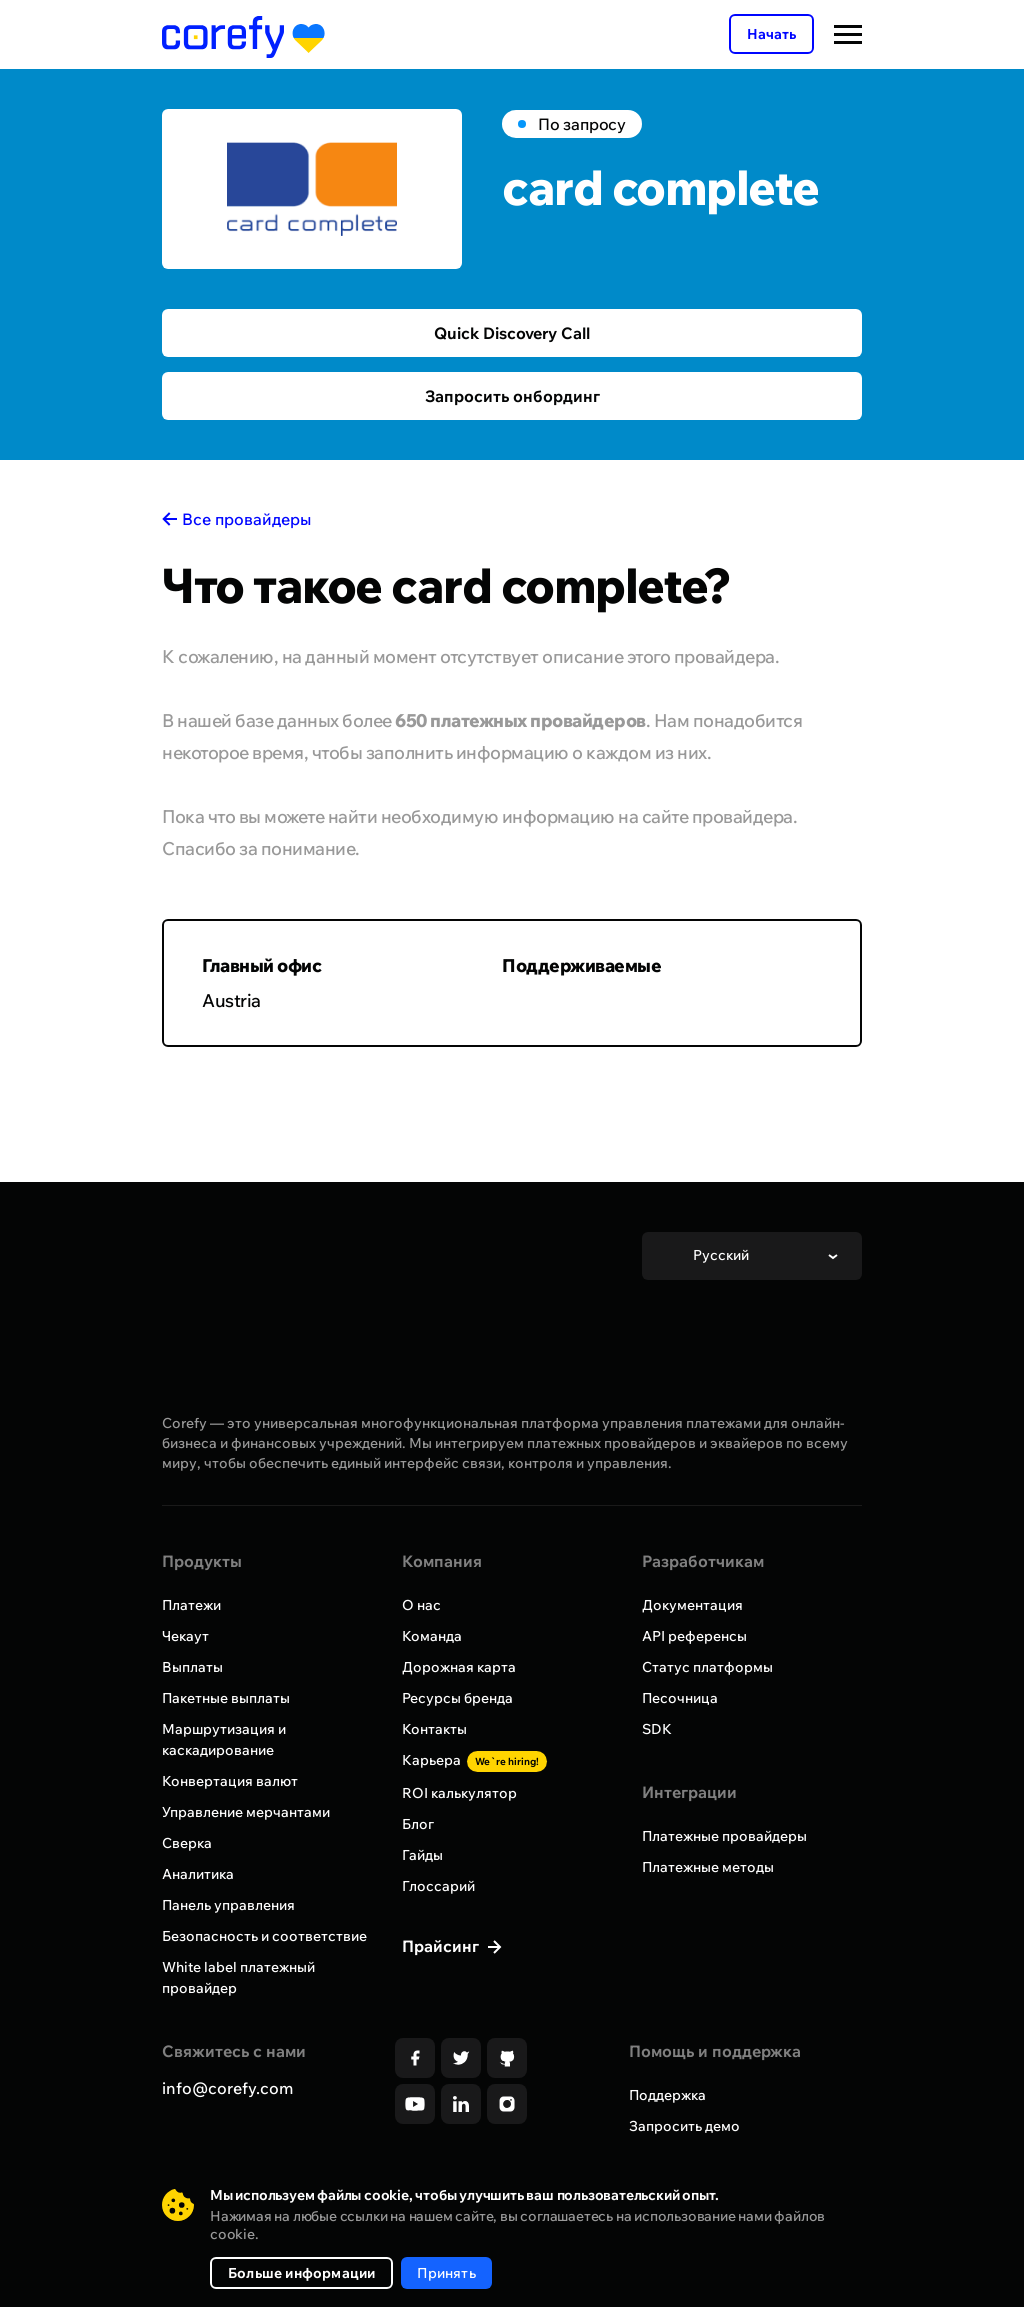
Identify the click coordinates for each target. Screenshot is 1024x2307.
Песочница (680, 1698)
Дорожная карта (459, 1667)
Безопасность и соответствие (264, 1936)
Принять (446, 2273)
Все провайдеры (246, 519)
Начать (771, 34)
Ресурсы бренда (457, 1698)
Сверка (187, 1843)
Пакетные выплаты (226, 1698)
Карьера (474, 1760)
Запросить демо (684, 2126)
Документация (692, 1605)
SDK (657, 1729)
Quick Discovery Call (512, 333)
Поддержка (667, 2095)
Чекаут (185, 1636)
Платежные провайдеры (724, 1836)
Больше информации (301, 2273)
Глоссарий (438, 1886)
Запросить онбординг (512, 396)
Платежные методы (708, 1867)
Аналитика (198, 1874)
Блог (418, 1824)
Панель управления (228, 1905)
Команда (432, 1636)
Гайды (422, 1855)
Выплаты (192, 1667)
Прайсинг (442, 1946)
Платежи (191, 1605)
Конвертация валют (230, 1781)
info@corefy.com (227, 2088)
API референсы (694, 1636)
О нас (421, 1605)
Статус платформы (707, 1667)
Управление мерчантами (246, 1812)
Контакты (434, 1729)
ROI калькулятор (459, 1793)
